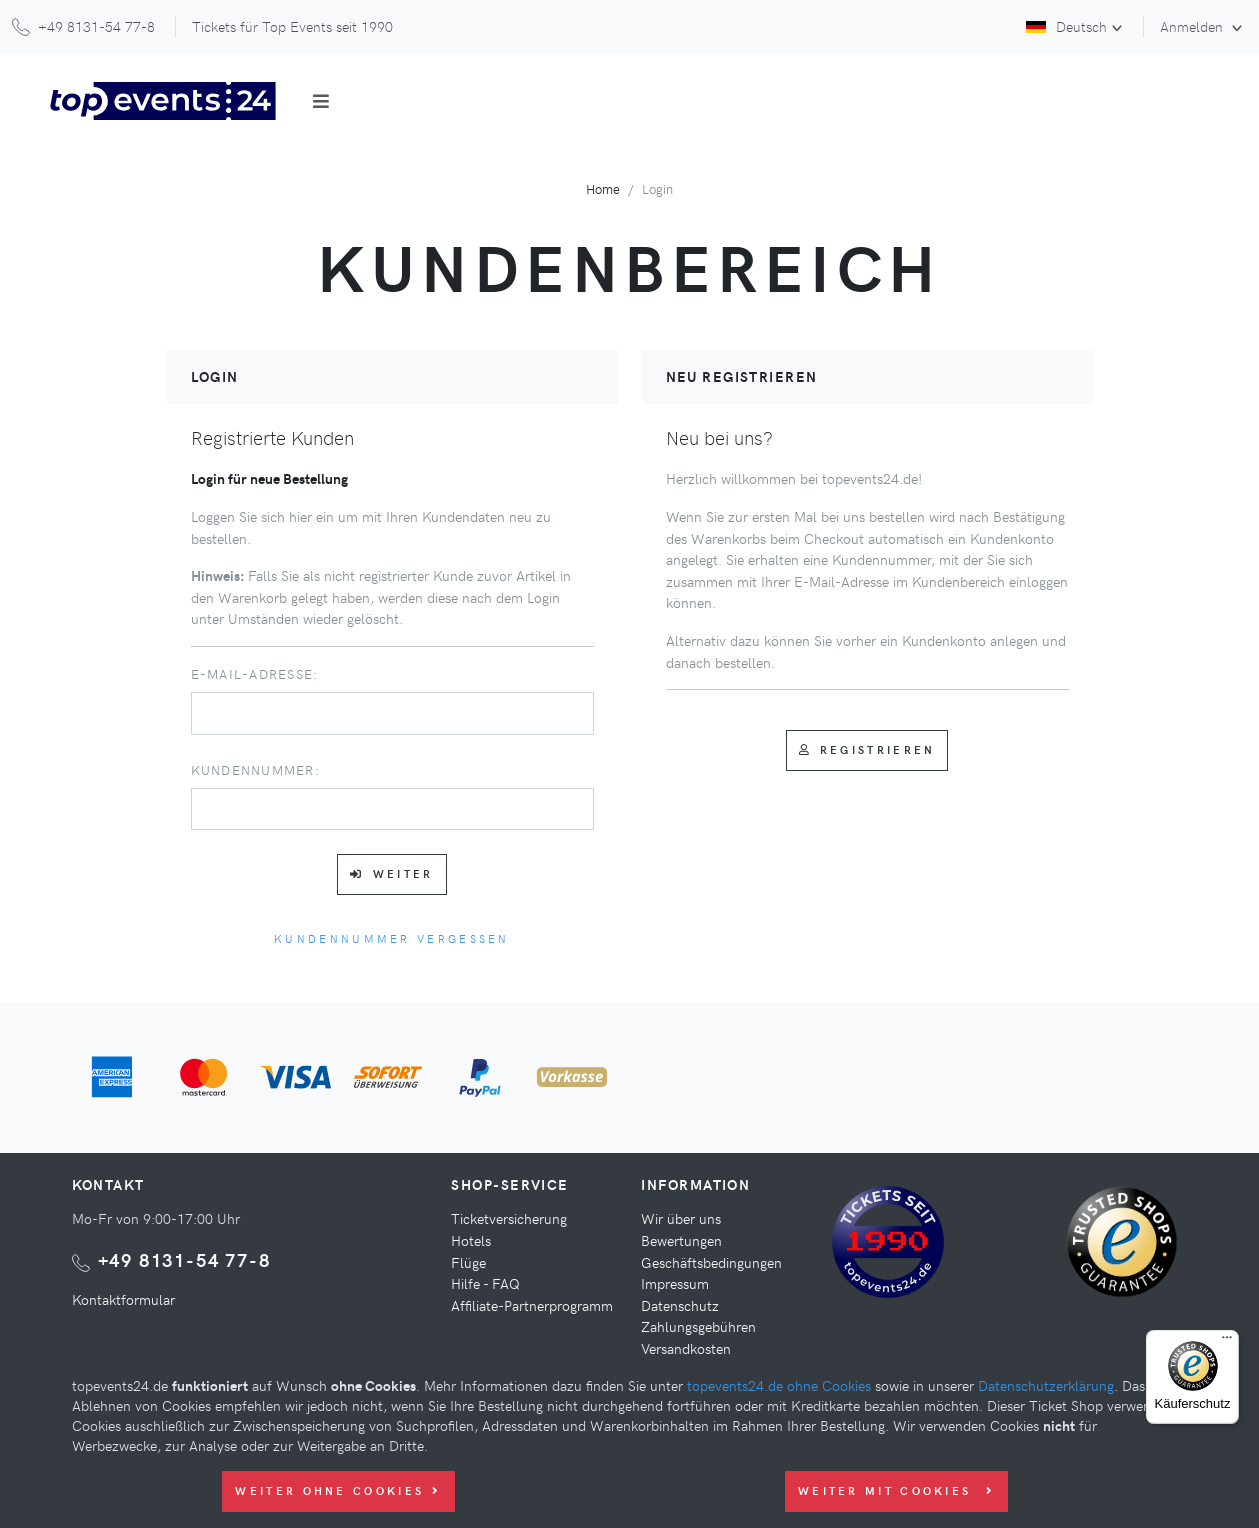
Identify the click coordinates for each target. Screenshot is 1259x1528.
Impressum (675, 1283)
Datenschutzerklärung (1046, 1385)
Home (603, 188)
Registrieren (867, 749)
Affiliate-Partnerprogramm (532, 1305)
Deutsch (1066, 26)
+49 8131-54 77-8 (184, 1259)
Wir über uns (681, 1218)
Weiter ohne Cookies (338, 1490)
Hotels (471, 1240)
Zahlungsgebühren (698, 1326)
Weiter (391, 873)
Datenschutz (680, 1305)
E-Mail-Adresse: (255, 673)
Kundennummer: (255, 769)
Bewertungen (681, 1240)
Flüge (468, 1262)
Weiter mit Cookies (896, 1490)
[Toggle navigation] (321, 101)
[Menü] (1227, 1342)
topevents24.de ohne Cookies (779, 1385)
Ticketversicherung (509, 1218)
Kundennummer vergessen (392, 938)
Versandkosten (686, 1348)
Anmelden (1193, 26)
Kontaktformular (123, 1299)
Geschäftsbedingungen (711, 1262)
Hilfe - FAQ (485, 1283)
